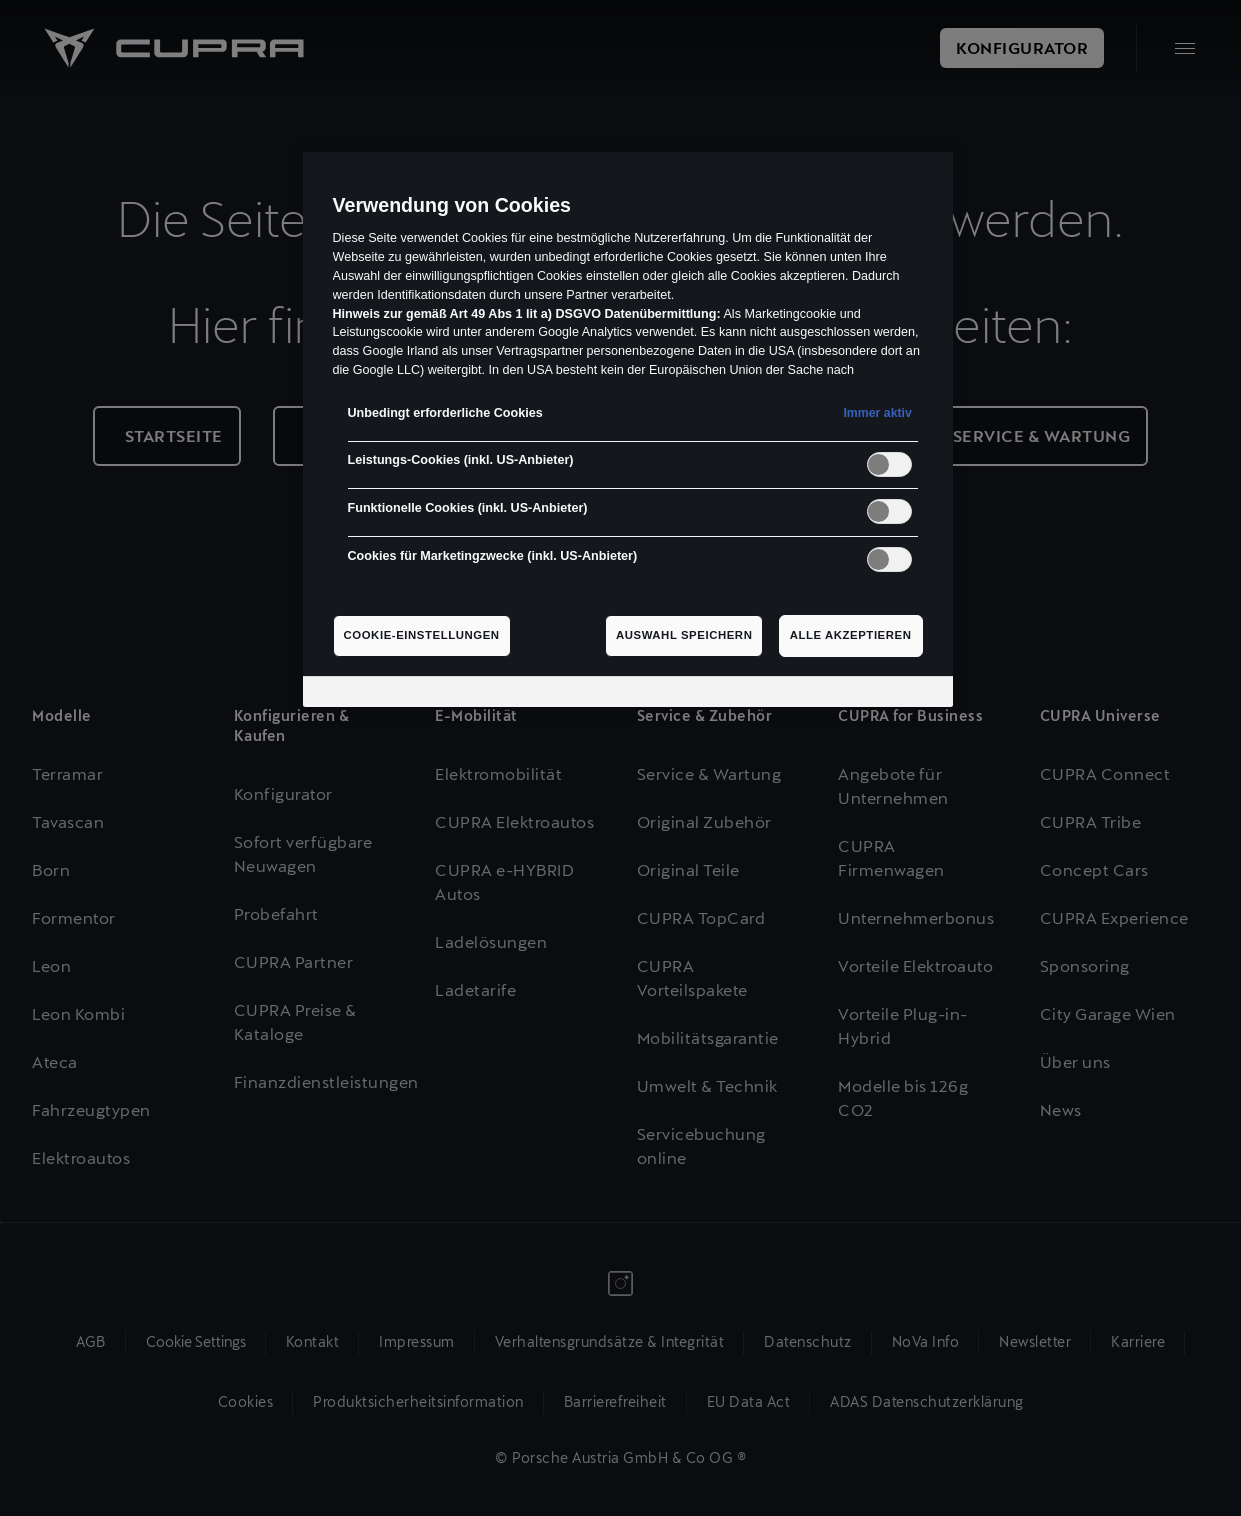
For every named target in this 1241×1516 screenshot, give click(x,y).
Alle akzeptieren (851, 635)
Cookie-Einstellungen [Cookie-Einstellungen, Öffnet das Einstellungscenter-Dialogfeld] (422, 635)
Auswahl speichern (684, 635)
